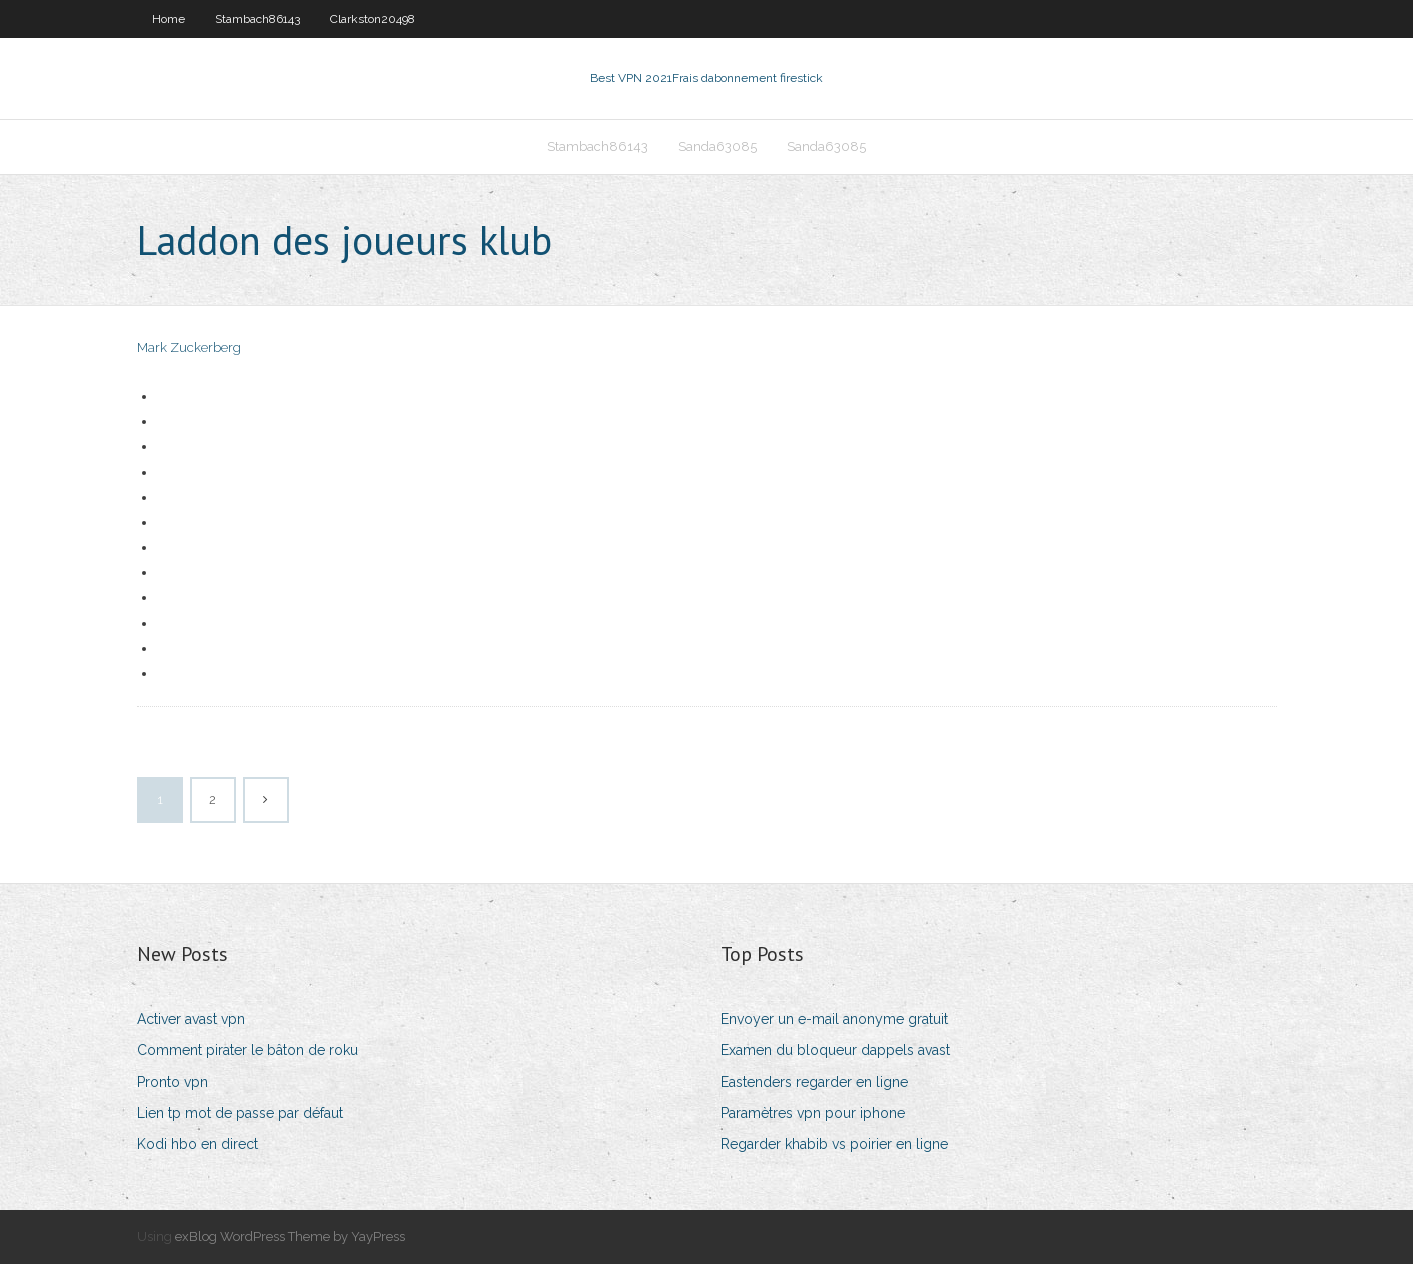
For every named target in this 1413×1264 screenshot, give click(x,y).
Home (168, 19)
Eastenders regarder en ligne (814, 1082)
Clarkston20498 (372, 19)
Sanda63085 (717, 146)
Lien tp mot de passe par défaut (240, 1113)
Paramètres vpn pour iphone (813, 1113)
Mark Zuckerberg (189, 347)
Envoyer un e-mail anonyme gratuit (834, 1019)
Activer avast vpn (191, 1019)
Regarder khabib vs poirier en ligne (834, 1144)
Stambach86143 (257, 19)
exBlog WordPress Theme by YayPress (290, 1236)
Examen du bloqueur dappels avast (835, 1050)
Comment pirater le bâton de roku (247, 1050)
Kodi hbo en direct (197, 1144)
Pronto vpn (172, 1082)
